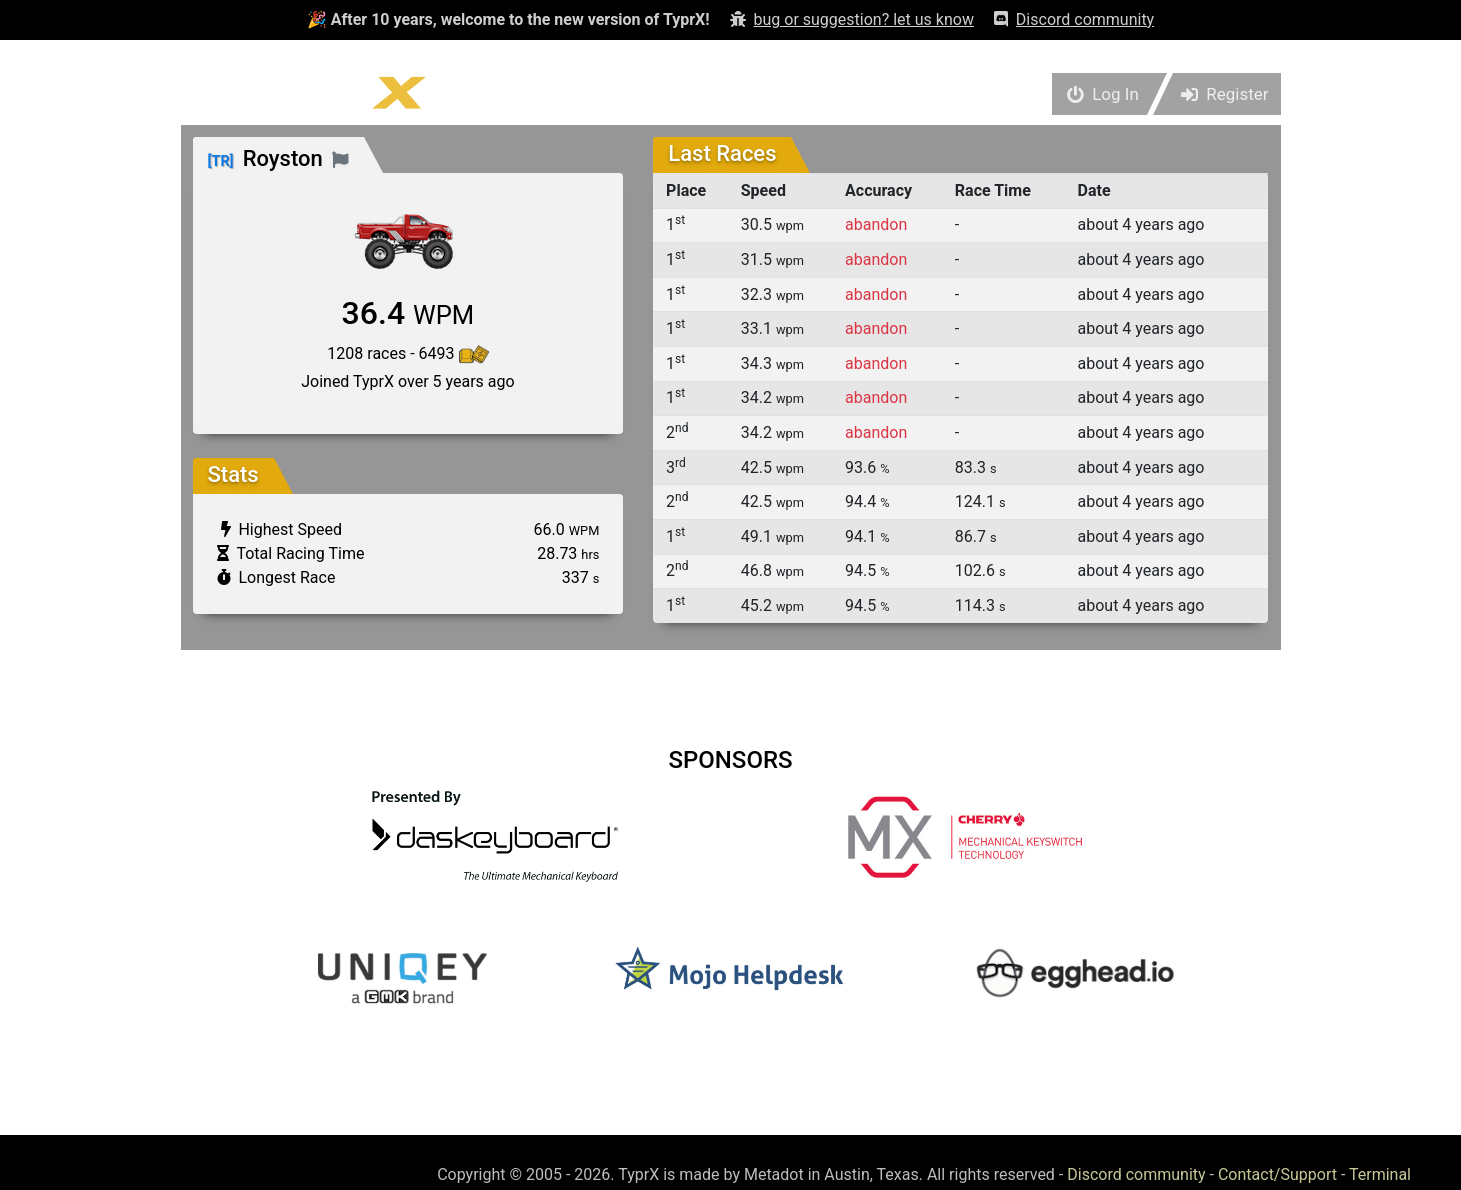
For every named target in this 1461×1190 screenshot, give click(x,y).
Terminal (1380, 1174)
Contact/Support (1277, 1174)
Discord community (1136, 1174)
